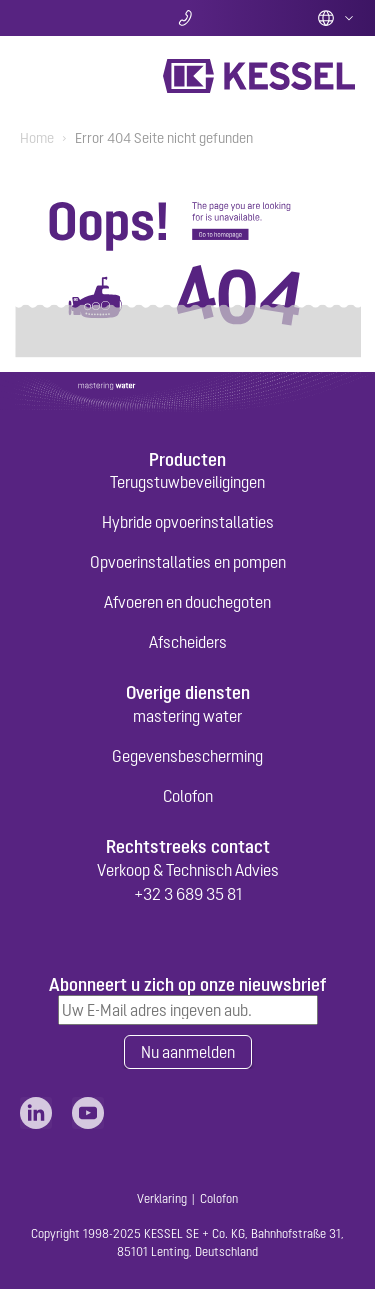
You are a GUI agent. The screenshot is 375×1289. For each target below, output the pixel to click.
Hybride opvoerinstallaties (188, 522)
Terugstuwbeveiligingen (187, 482)
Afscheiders (188, 642)
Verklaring (162, 1199)
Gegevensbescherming (187, 756)
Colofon (188, 796)
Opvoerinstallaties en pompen (188, 562)
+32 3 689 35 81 (188, 894)
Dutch (336, 18)
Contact (187, 18)
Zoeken (75, 18)
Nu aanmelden (188, 1052)
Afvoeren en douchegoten (187, 602)
